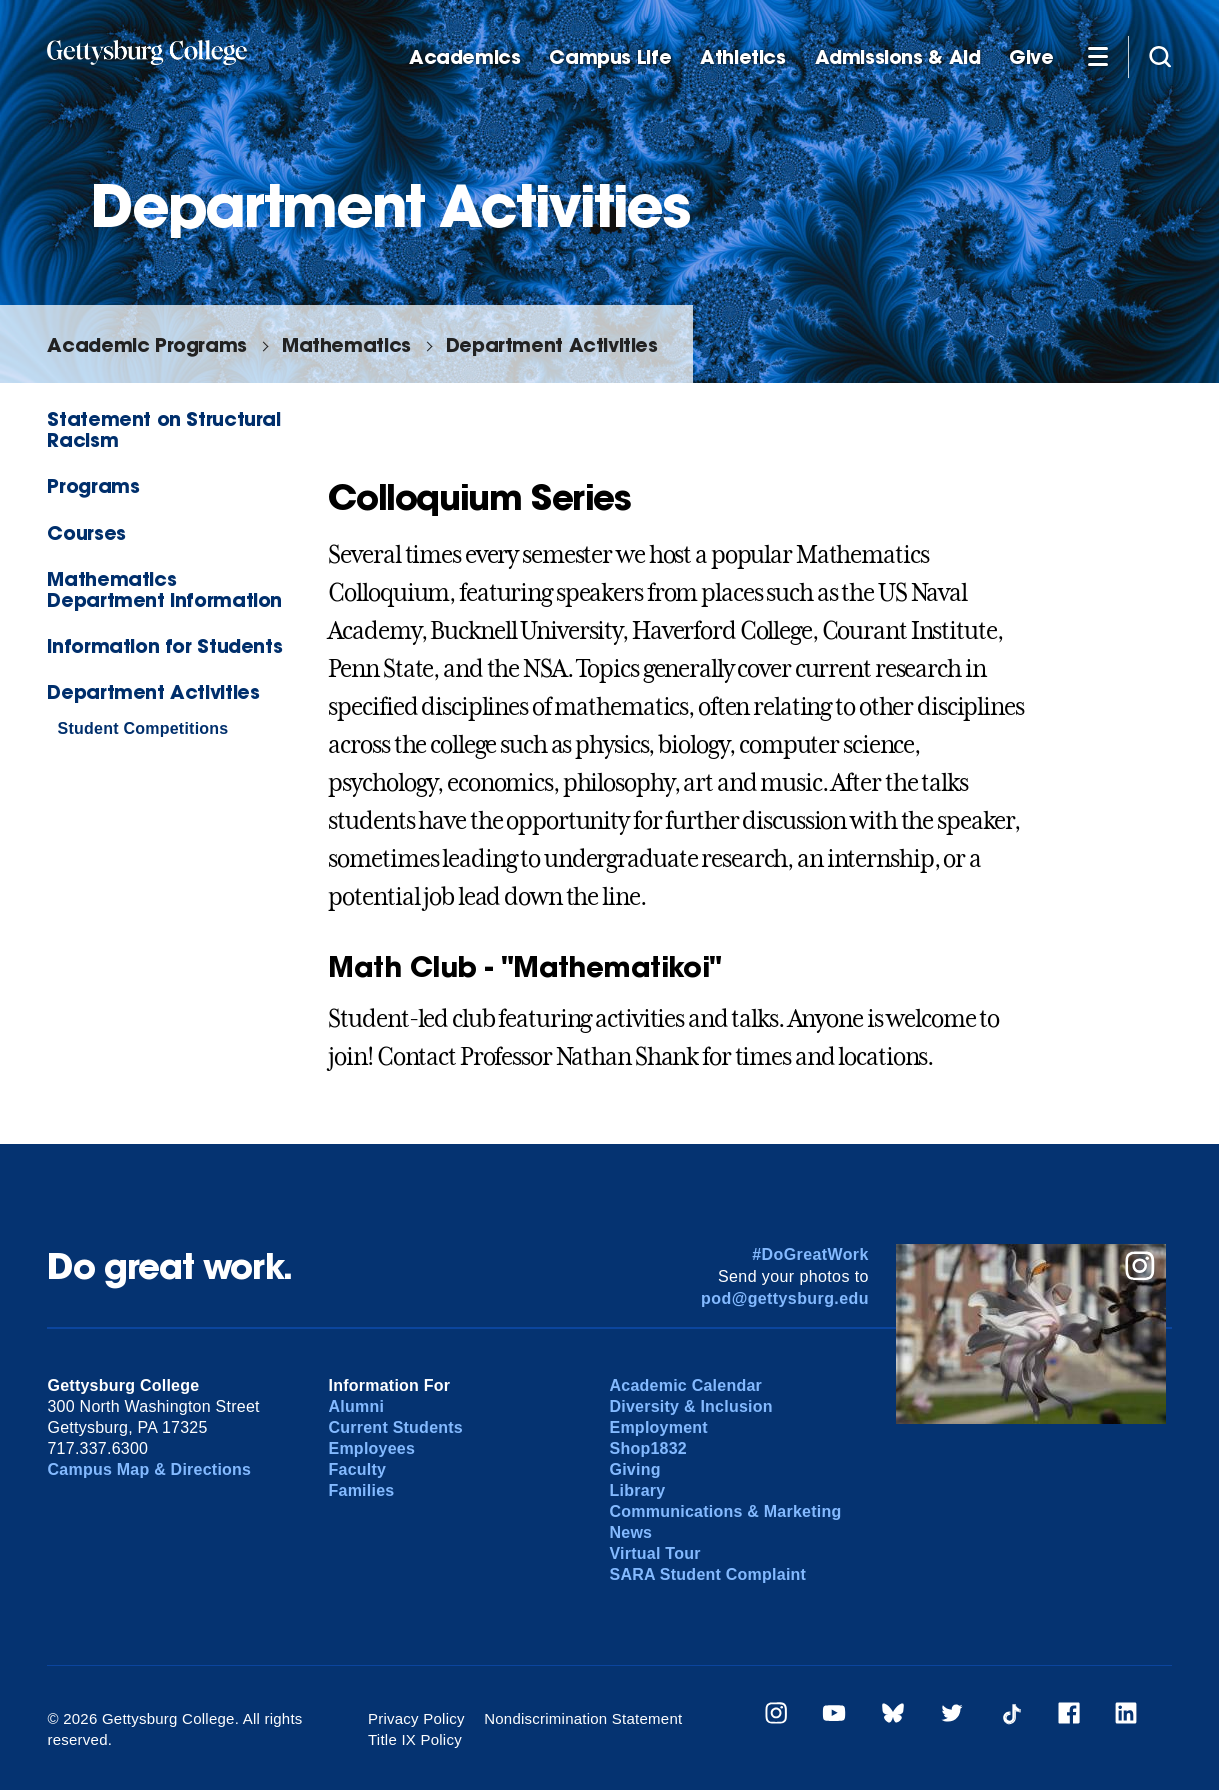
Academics (465, 57)
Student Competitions (142, 728)
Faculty (357, 1469)
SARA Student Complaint (707, 1574)
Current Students (395, 1427)
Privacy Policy (416, 1718)
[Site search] (1160, 56)
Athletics (743, 57)
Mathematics (346, 344)
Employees (371, 1448)
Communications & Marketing (725, 1511)
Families (361, 1490)
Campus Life (610, 57)
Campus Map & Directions (149, 1469)
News (630, 1532)
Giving (634, 1469)
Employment (658, 1427)
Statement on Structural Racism (163, 429)
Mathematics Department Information (164, 589)
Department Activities (552, 344)
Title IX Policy (415, 1739)
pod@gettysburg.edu (785, 1298)
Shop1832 (648, 1448)
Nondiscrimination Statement (583, 1718)
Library (637, 1490)
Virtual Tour (654, 1553)
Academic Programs (146, 344)
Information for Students (164, 645)
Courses (86, 532)
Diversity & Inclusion (690, 1406)
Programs (93, 485)
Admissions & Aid (898, 57)
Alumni (356, 1406)
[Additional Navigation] (1098, 56)
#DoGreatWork (810, 1254)
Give (1031, 57)
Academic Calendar (685, 1385)
